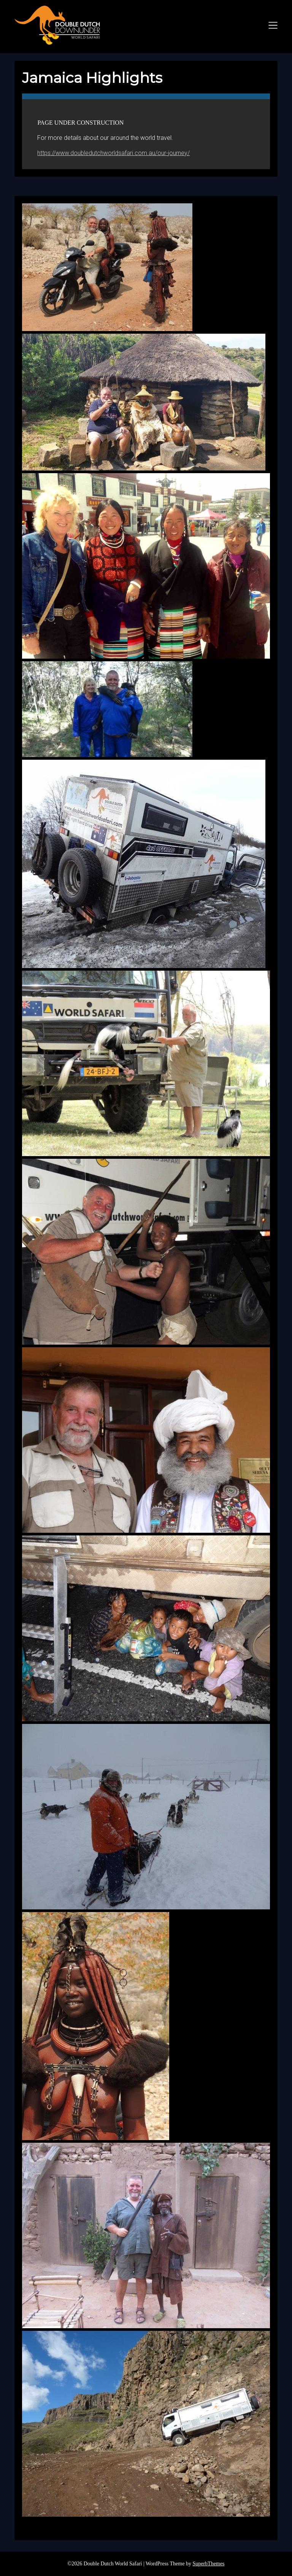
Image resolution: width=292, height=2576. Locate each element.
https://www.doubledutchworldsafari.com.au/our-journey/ (113, 153)
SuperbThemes (208, 2563)
